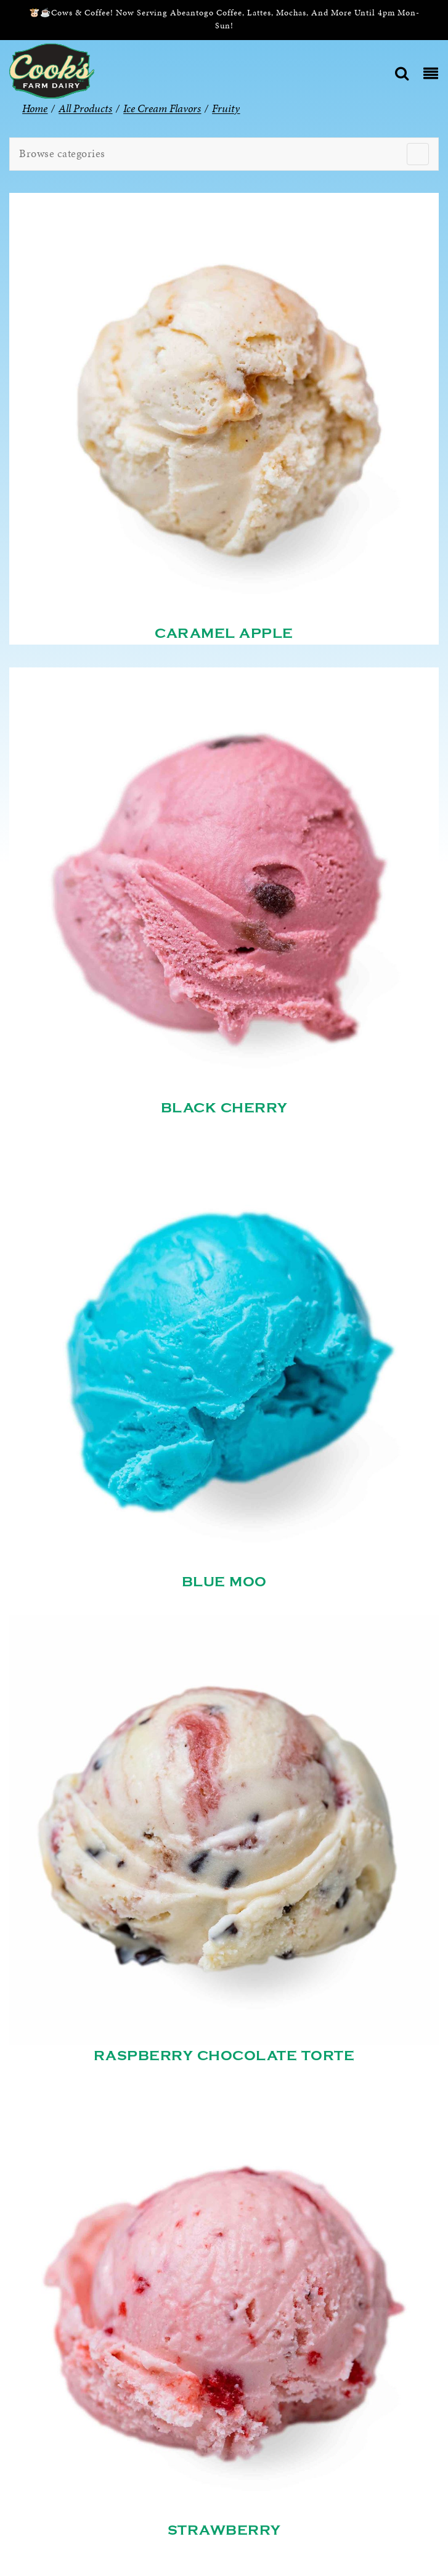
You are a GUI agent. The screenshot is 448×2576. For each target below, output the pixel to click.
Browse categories (62, 153)
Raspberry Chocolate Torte (224, 2056)
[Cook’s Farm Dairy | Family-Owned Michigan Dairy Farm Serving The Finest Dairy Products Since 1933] (51, 70)
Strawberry (224, 2530)
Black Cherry (224, 1108)
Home (34, 108)
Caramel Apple (224, 634)
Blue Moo (224, 1582)
